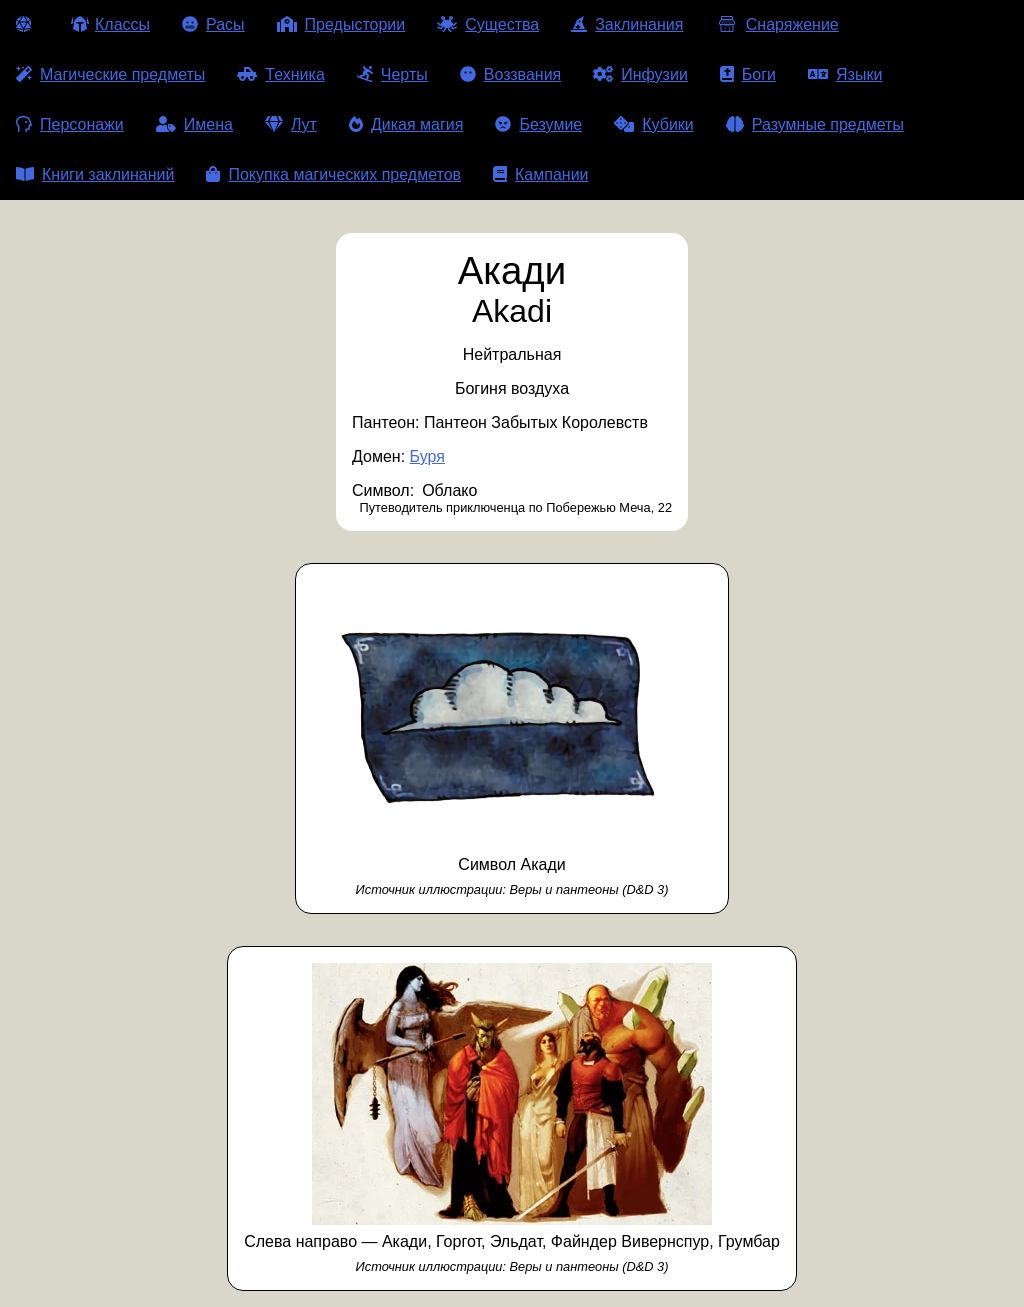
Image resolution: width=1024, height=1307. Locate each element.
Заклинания (627, 24)
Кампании (541, 174)
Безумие (538, 124)
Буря (427, 456)
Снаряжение (776, 24)
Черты (392, 74)
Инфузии (640, 74)
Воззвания (511, 74)
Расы (213, 24)
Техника (280, 74)
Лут (291, 124)
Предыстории (341, 24)
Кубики (654, 124)
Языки (845, 74)
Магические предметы (110, 74)
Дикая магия (406, 124)
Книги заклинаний (95, 174)
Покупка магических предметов (333, 174)
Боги (748, 74)
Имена (194, 124)
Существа (488, 24)
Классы (110, 24)
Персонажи (70, 124)
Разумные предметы (815, 124)
